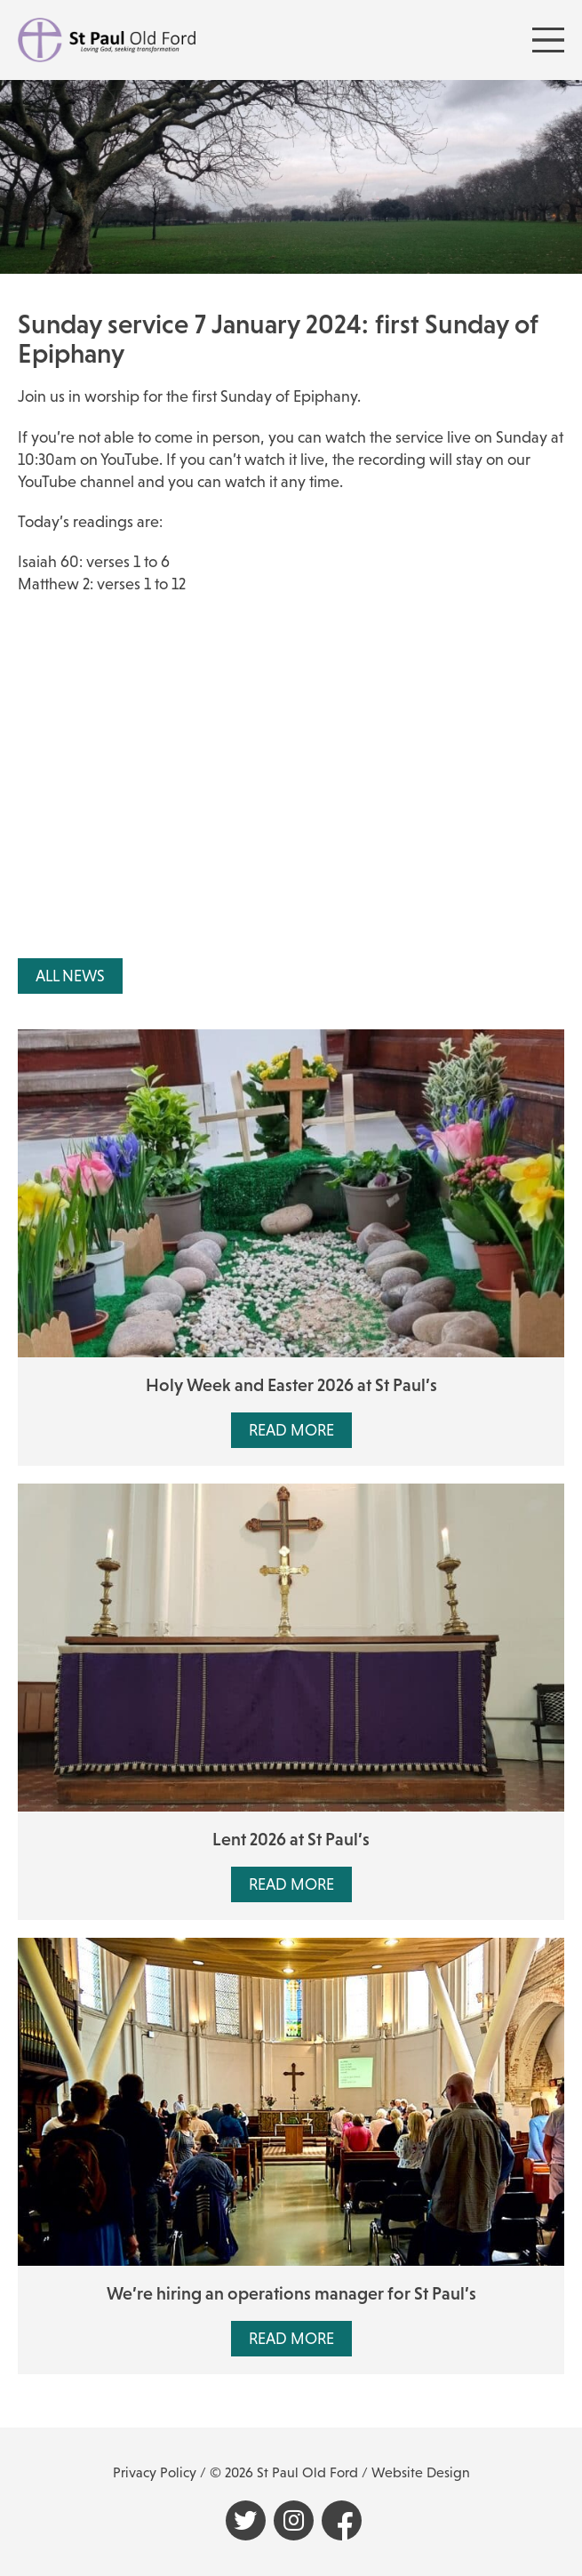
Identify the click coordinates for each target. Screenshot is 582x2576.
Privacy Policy (154, 2472)
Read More (291, 1430)
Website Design (420, 2472)
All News (70, 976)
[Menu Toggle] (548, 40)
